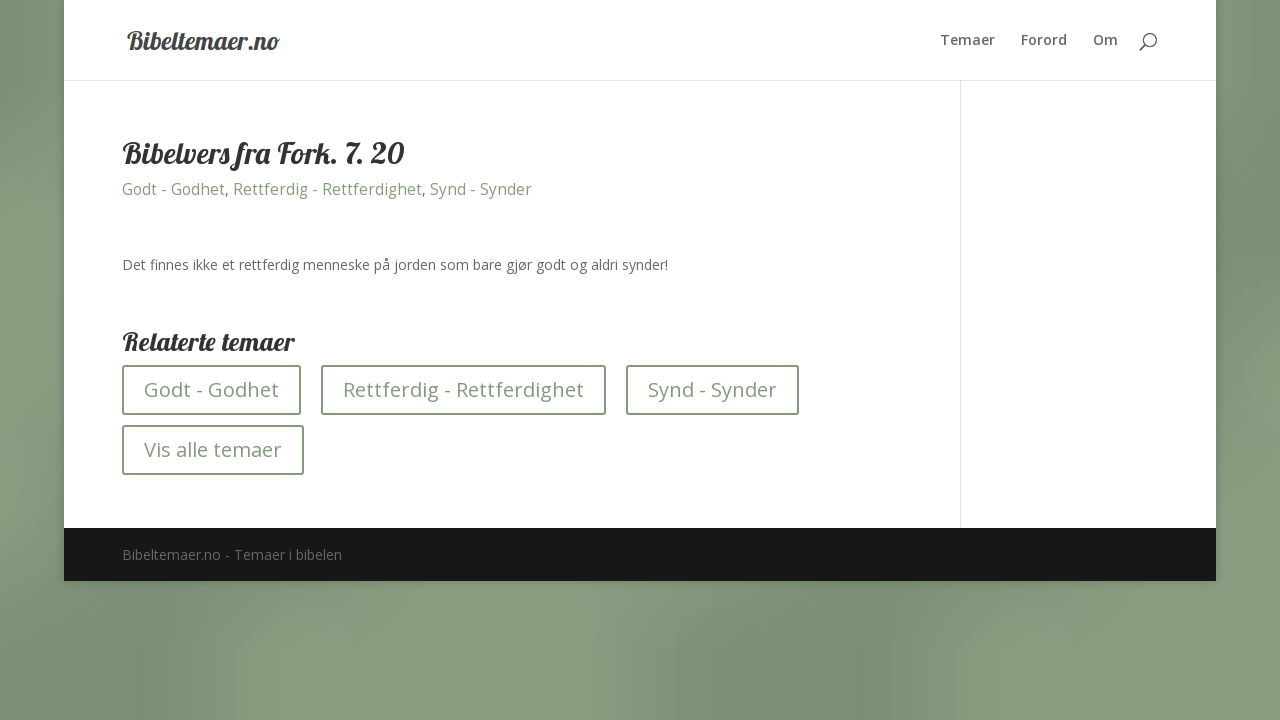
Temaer (967, 41)
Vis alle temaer (213, 449)
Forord (1044, 41)
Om (1105, 41)
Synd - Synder (481, 189)
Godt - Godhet (173, 189)
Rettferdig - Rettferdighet (327, 189)
